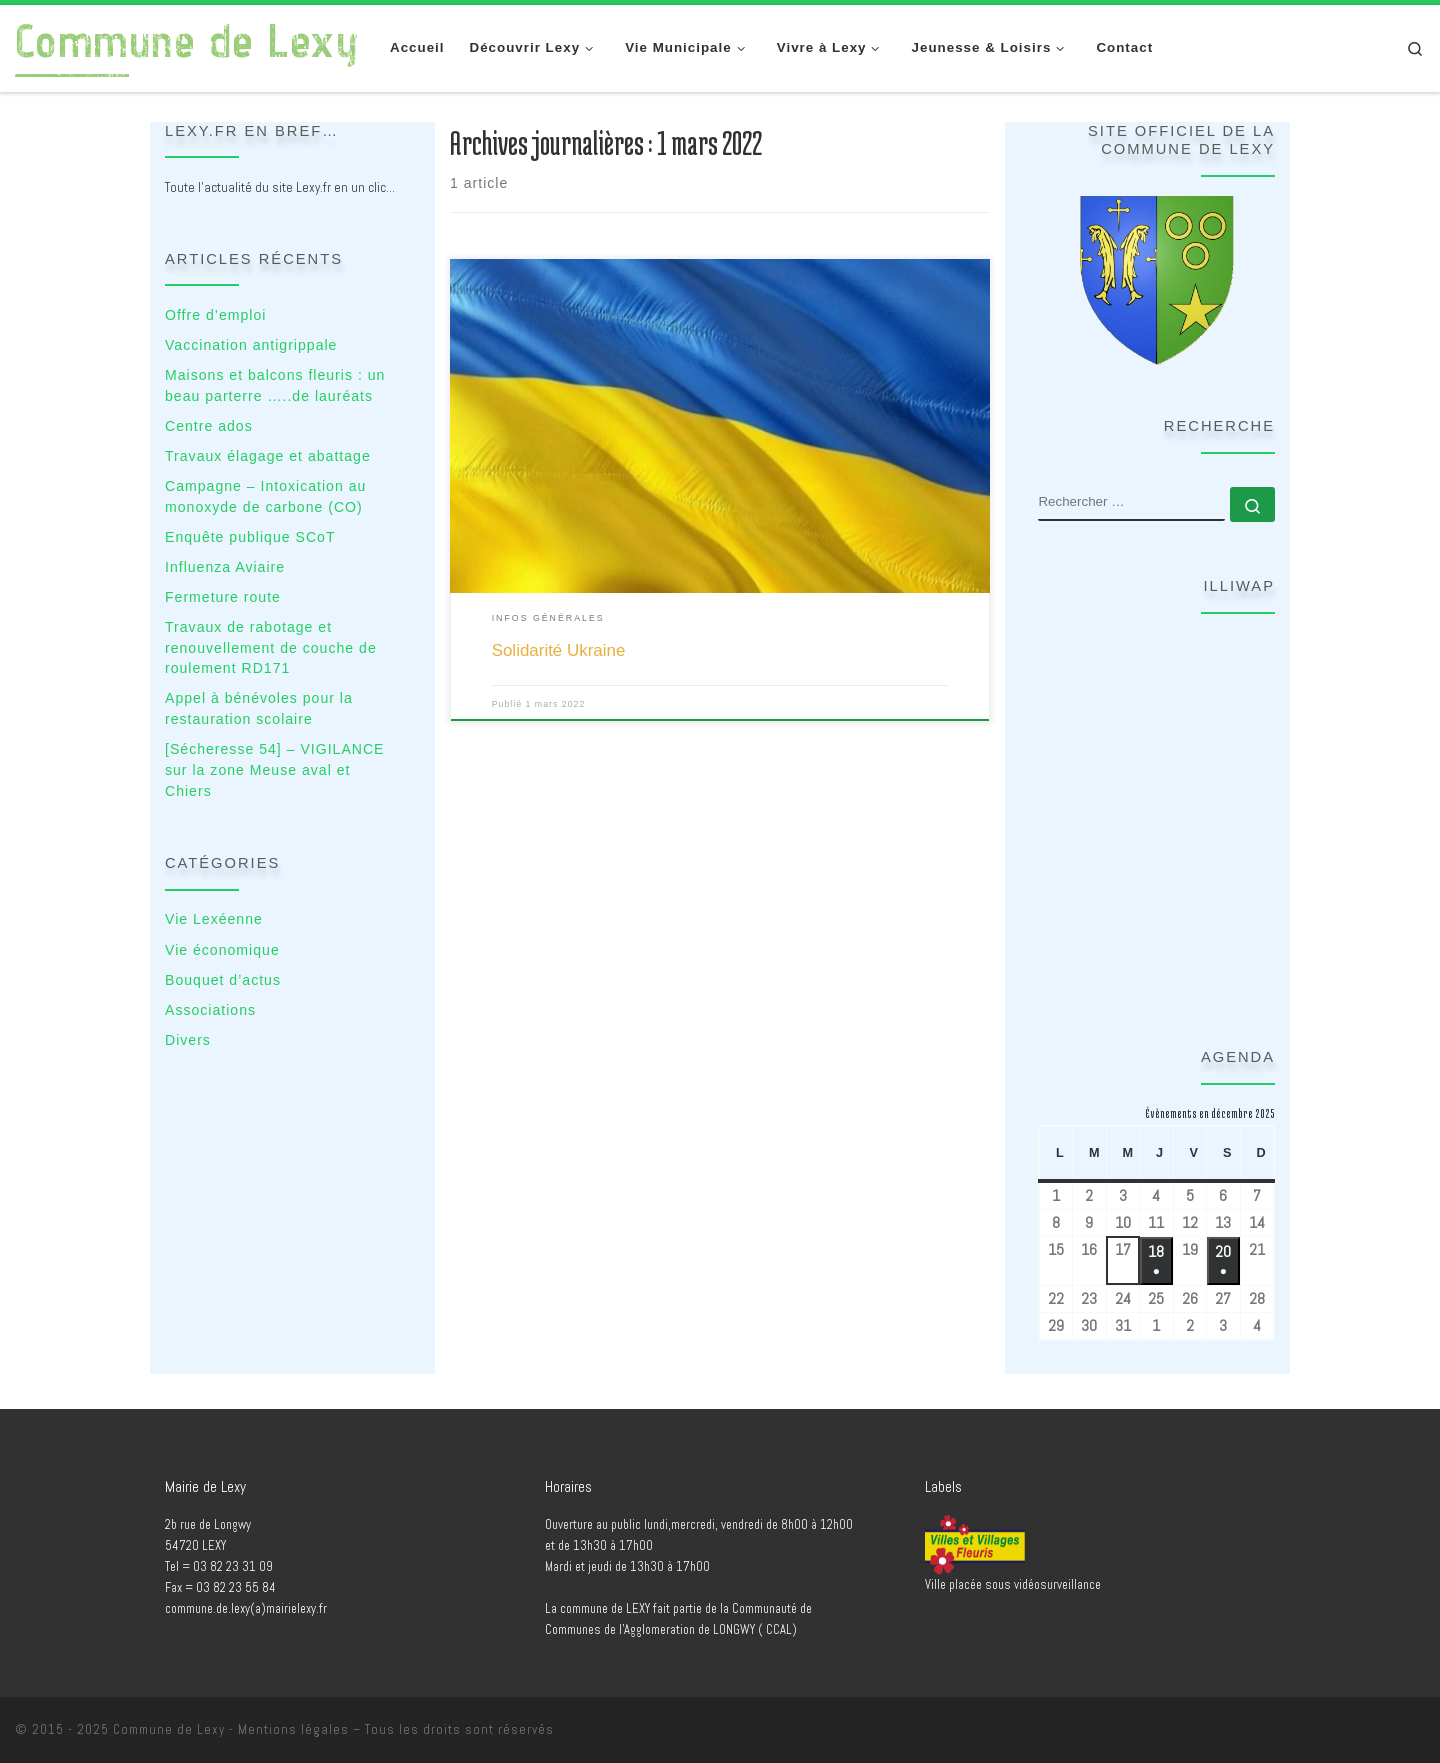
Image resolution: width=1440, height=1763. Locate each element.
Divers (188, 1040)
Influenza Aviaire (225, 567)
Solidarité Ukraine (559, 650)
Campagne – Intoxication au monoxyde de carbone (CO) (265, 496)
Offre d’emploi (215, 315)
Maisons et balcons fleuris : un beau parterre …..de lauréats (275, 385)
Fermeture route (223, 597)
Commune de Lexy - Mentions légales (231, 1729)
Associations (210, 1010)
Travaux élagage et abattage (268, 456)
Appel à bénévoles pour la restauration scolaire (259, 708)
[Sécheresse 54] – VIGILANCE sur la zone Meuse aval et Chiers (275, 769)
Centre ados (209, 426)
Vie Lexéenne (214, 919)
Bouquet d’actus (223, 980)
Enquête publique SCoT (250, 537)
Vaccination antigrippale (251, 345)
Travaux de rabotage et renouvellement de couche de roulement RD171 (271, 647)
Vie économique (222, 950)
